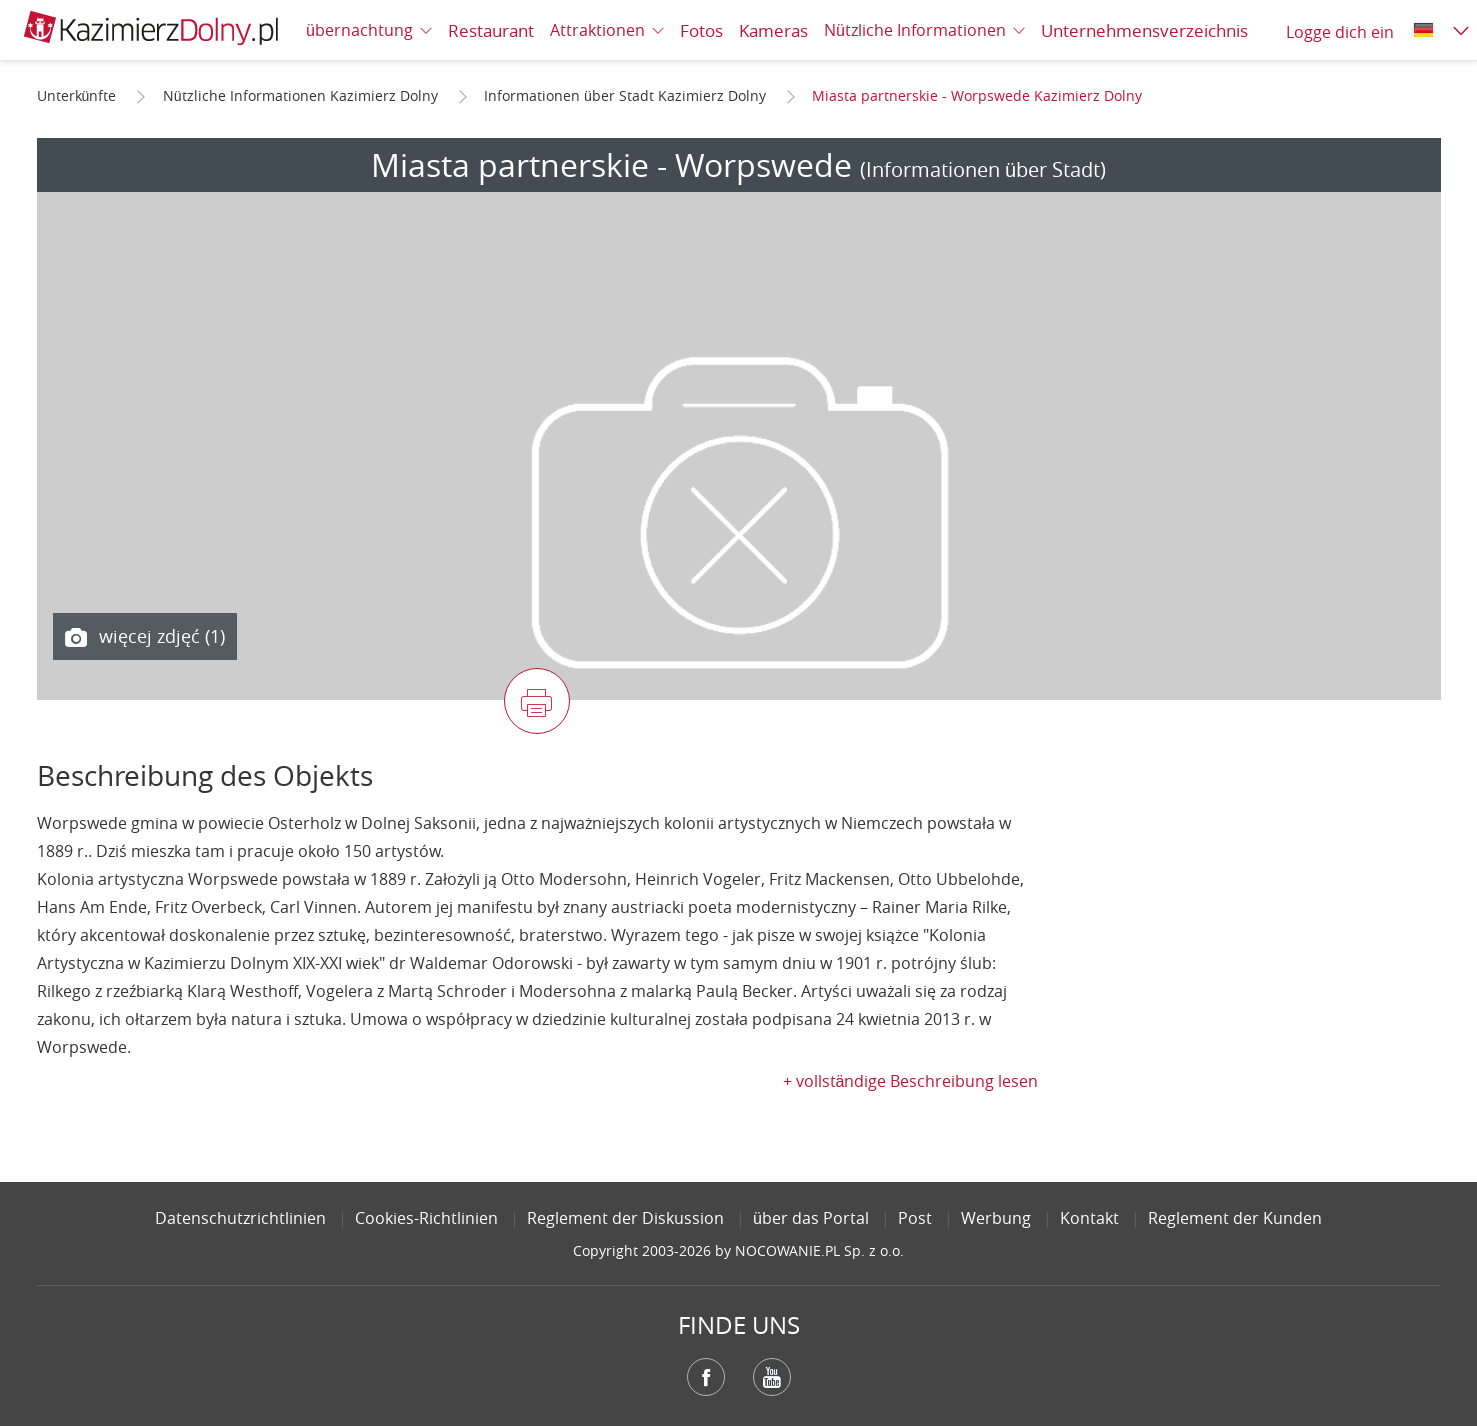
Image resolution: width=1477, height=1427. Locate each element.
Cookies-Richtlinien (426, 1218)
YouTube (772, 1377)
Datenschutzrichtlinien (240, 1218)
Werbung (996, 1218)
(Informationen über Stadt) (983, 169)
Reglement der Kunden (1235, 1218)
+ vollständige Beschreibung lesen (911, 1081)
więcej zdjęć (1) (145, 637)
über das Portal (811, 1218)
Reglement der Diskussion (625, 1218)
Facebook (706, 1377)
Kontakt (1089, 1218)
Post (915, 1218)
